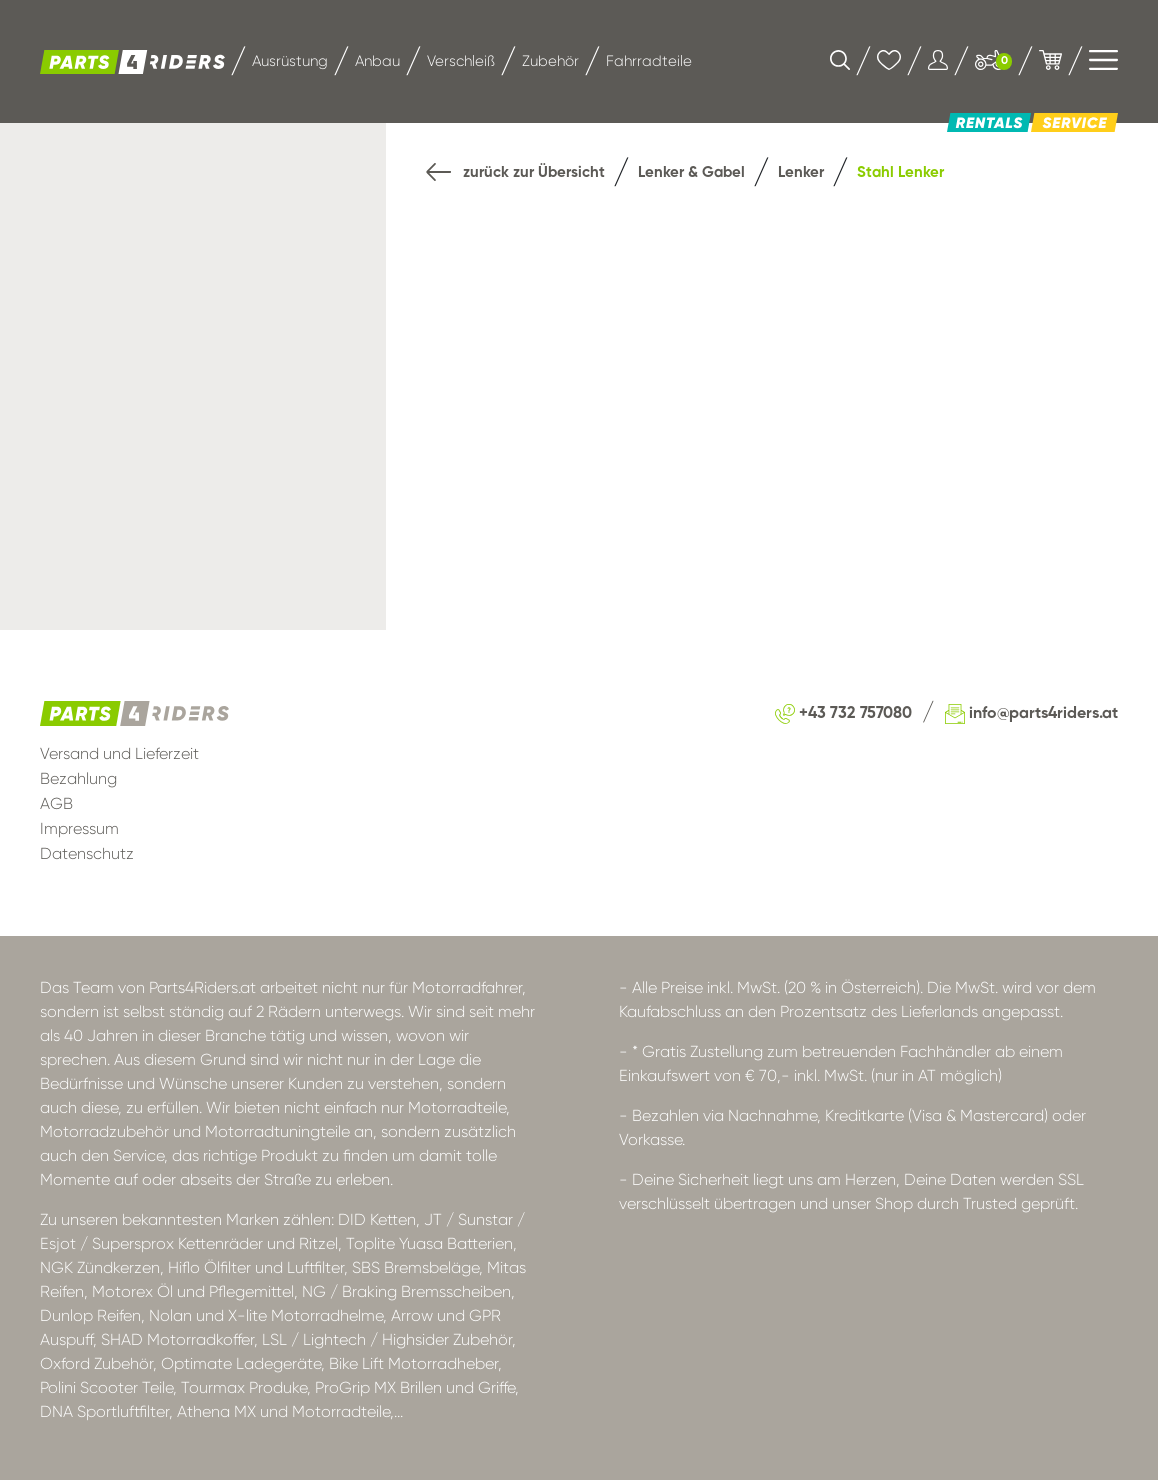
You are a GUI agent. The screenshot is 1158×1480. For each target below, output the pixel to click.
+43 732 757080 (843, 714)
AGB (56, 803)
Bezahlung (78, 778)
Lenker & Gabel (691, 172)
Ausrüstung (290, 61)
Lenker (801, 172)
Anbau (377, 61)
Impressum (79, 828)
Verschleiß (461, 61)
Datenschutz (87, 853)
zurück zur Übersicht (515, 173)
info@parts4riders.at (1031, 714)
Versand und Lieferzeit (119, 753)
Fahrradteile (649, 61)
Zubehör (550, 61)
